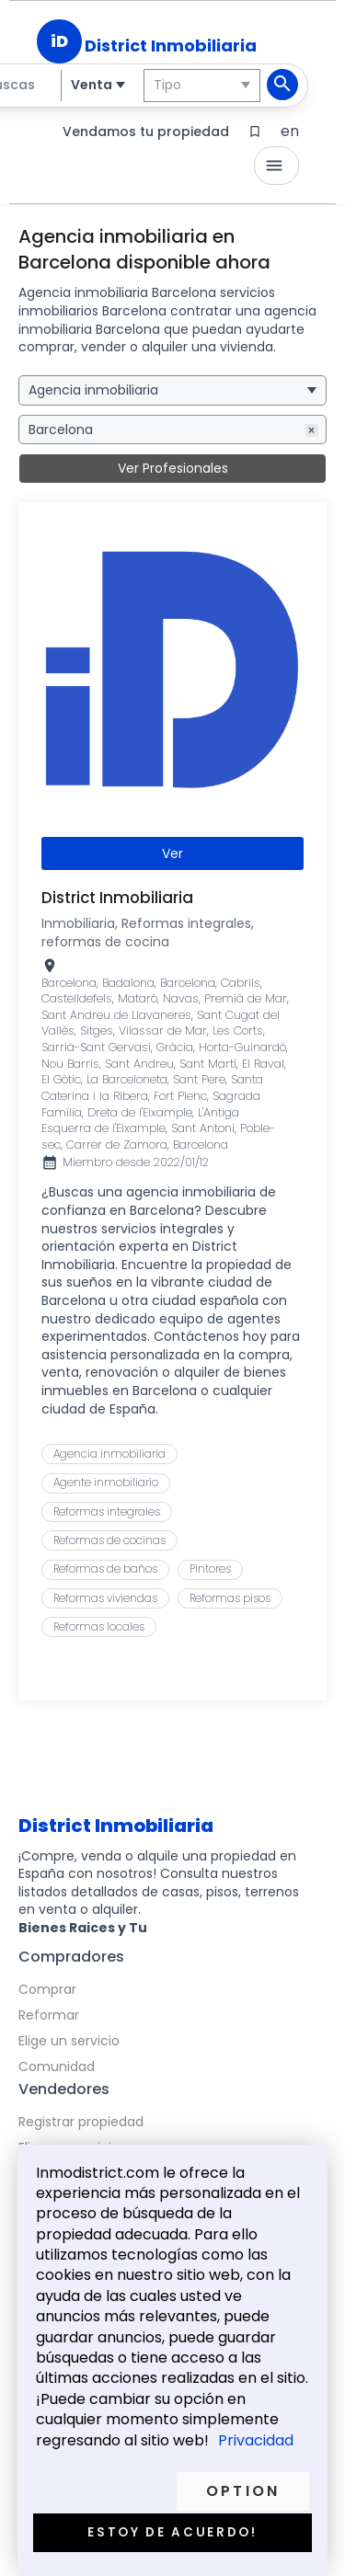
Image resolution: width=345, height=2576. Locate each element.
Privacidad (255, 2441)
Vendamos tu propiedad (146, 131)
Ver (172, 853)
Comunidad (56, 2066)
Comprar (47, 1989)
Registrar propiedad (81, 2121)
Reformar (48, 2015)
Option (243, 2491)
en (290, 131)
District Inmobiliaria (171, 45)
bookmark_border (254, 131)
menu (274, 165)
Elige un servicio (69, 2041)
